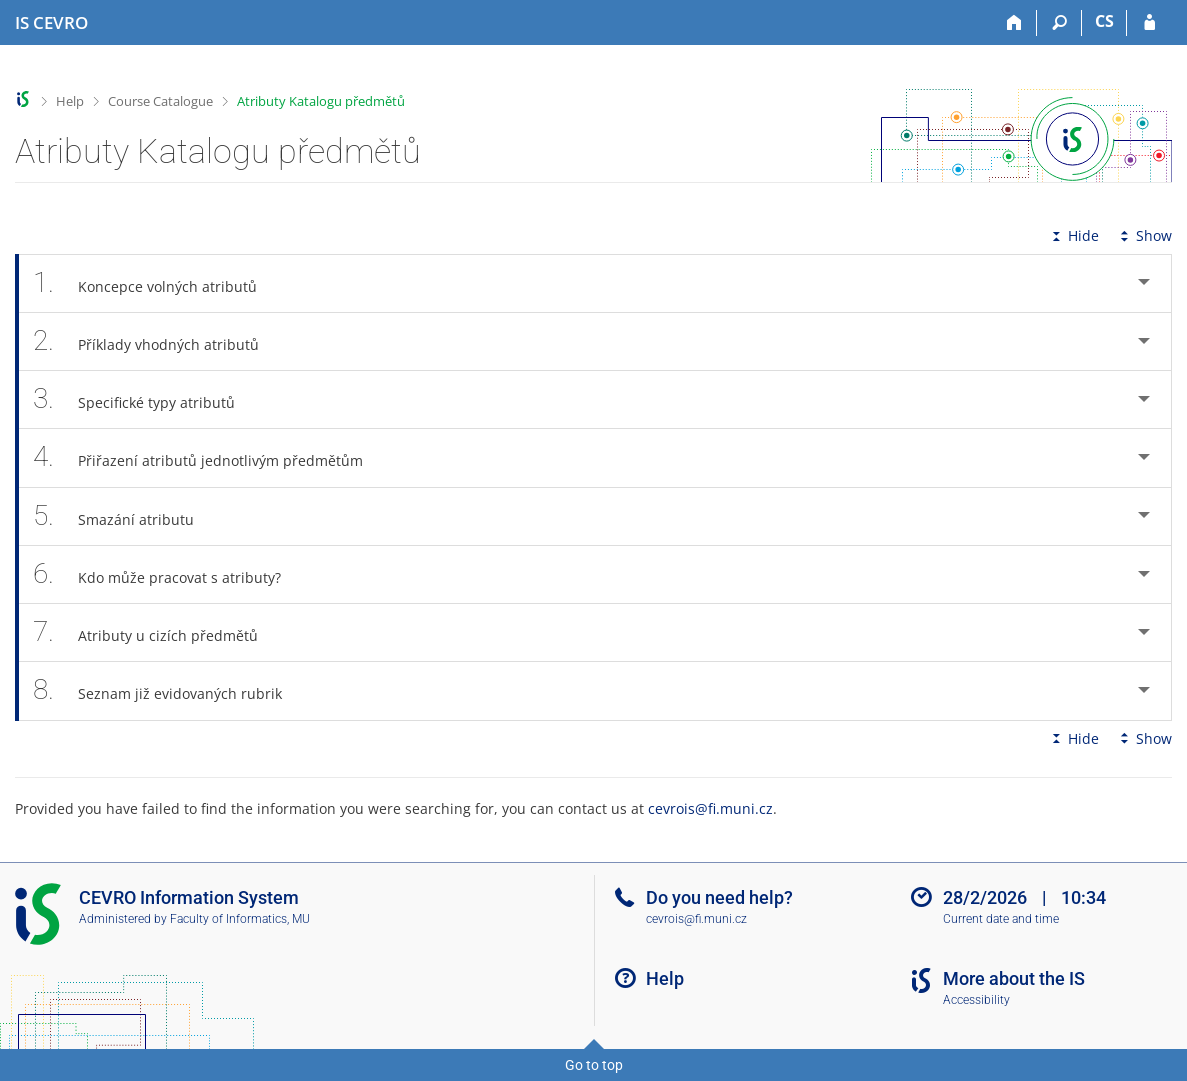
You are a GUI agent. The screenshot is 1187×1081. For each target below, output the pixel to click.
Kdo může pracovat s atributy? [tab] (168, 574)
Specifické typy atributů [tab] (145, 399)
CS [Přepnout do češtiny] (1104, 21)
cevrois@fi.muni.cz (710, 808)
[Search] (1059, 23)
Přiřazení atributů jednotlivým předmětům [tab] (209, 457)
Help (70, 101)
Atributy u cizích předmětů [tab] (156, 632)
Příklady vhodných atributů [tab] (157, 341)
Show (1144, 235)
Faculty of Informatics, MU (240, 919)
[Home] (1014, 23)
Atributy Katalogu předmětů (321, 101)
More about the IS (1014, 978)
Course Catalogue (160, 101)
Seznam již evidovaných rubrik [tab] (168, 690)
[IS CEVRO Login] (1149, 23)
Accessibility (976, 1000)
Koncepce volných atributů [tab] (156, 283)
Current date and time (1001, 919)
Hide (1073, 235)
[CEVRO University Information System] (51, 23)
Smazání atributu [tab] (124, 516)
